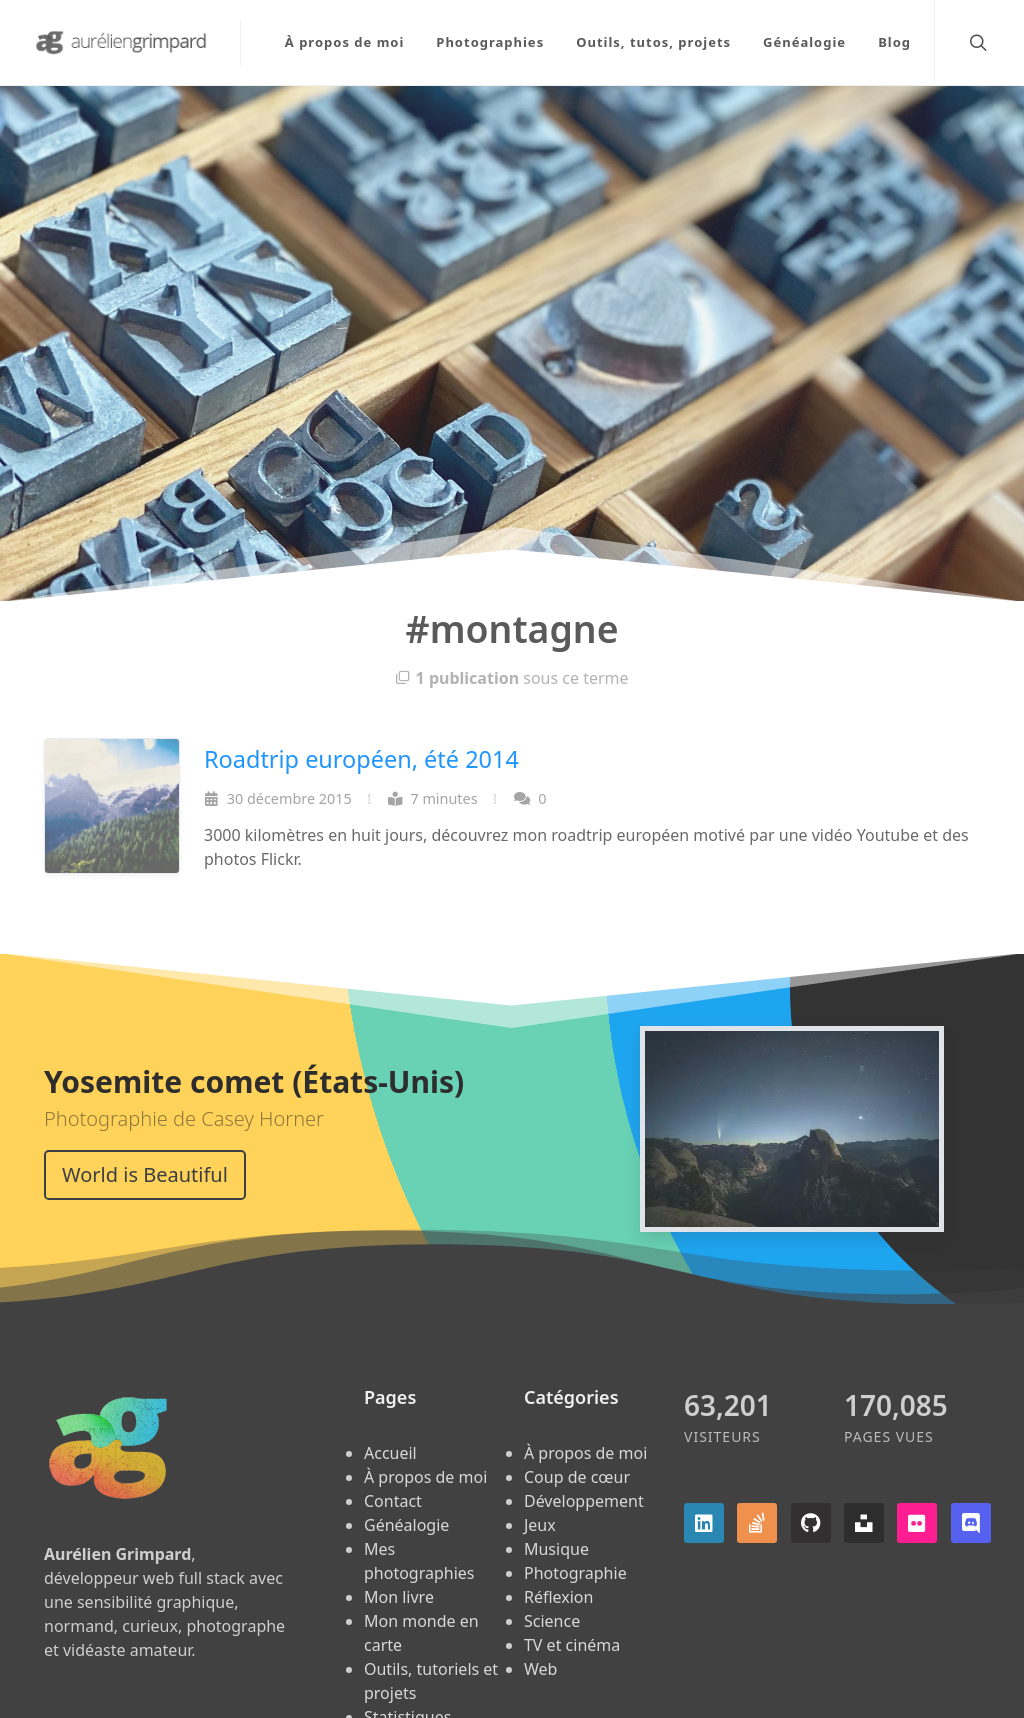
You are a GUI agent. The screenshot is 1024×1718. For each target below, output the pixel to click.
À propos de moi (425, 1477)
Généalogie (406, 1525)
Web (540, 1669)
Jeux (540, 1525)
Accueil (390, 1453)
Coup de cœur (577, 1477)
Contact (393, 1501)
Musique (556, 1549)
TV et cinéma (572, 1645)
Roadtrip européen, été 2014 (361, 759)
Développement (584, 1501)
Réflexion (558, 1597)
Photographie (575, 1573)
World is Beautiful (145, 1174)
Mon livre (399, 1597)
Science (552, 1621)
